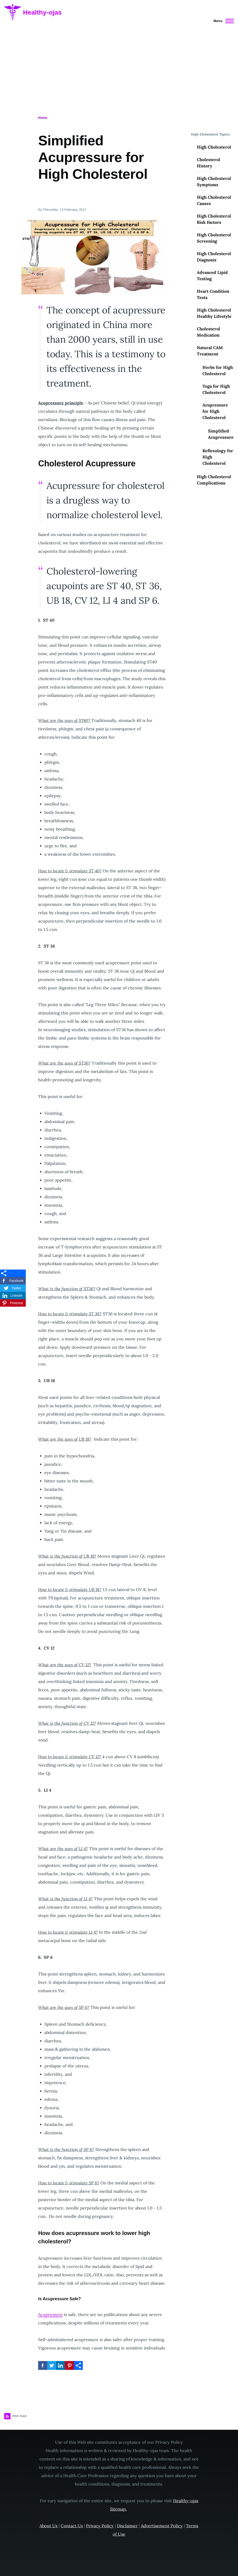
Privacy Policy (100, 2525)
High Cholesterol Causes (214, 200)
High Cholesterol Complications (214, 480)
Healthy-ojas (42, 12)
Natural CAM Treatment (210, 351)
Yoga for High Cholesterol (216, 389)
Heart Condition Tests (213, 294)
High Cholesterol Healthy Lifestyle (214, 313)
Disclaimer (127, 2525)
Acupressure (50, 2314)
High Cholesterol (214, 147)
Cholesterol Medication (208, 332)
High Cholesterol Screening (214, 238)
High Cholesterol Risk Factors (214, 219)
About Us (48, 2525)
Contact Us (72, 2525)
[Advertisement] (119, 59)
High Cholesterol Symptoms (214, 181)
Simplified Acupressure (221, 434)
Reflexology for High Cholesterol (217, 457)
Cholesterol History (208, 163)
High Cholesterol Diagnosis (214, 257)
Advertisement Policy (162, 2525)
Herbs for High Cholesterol (217, 370)
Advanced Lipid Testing (212, 275)
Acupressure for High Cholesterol (215, 411)
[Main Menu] (222, 21)
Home (42, 118)
